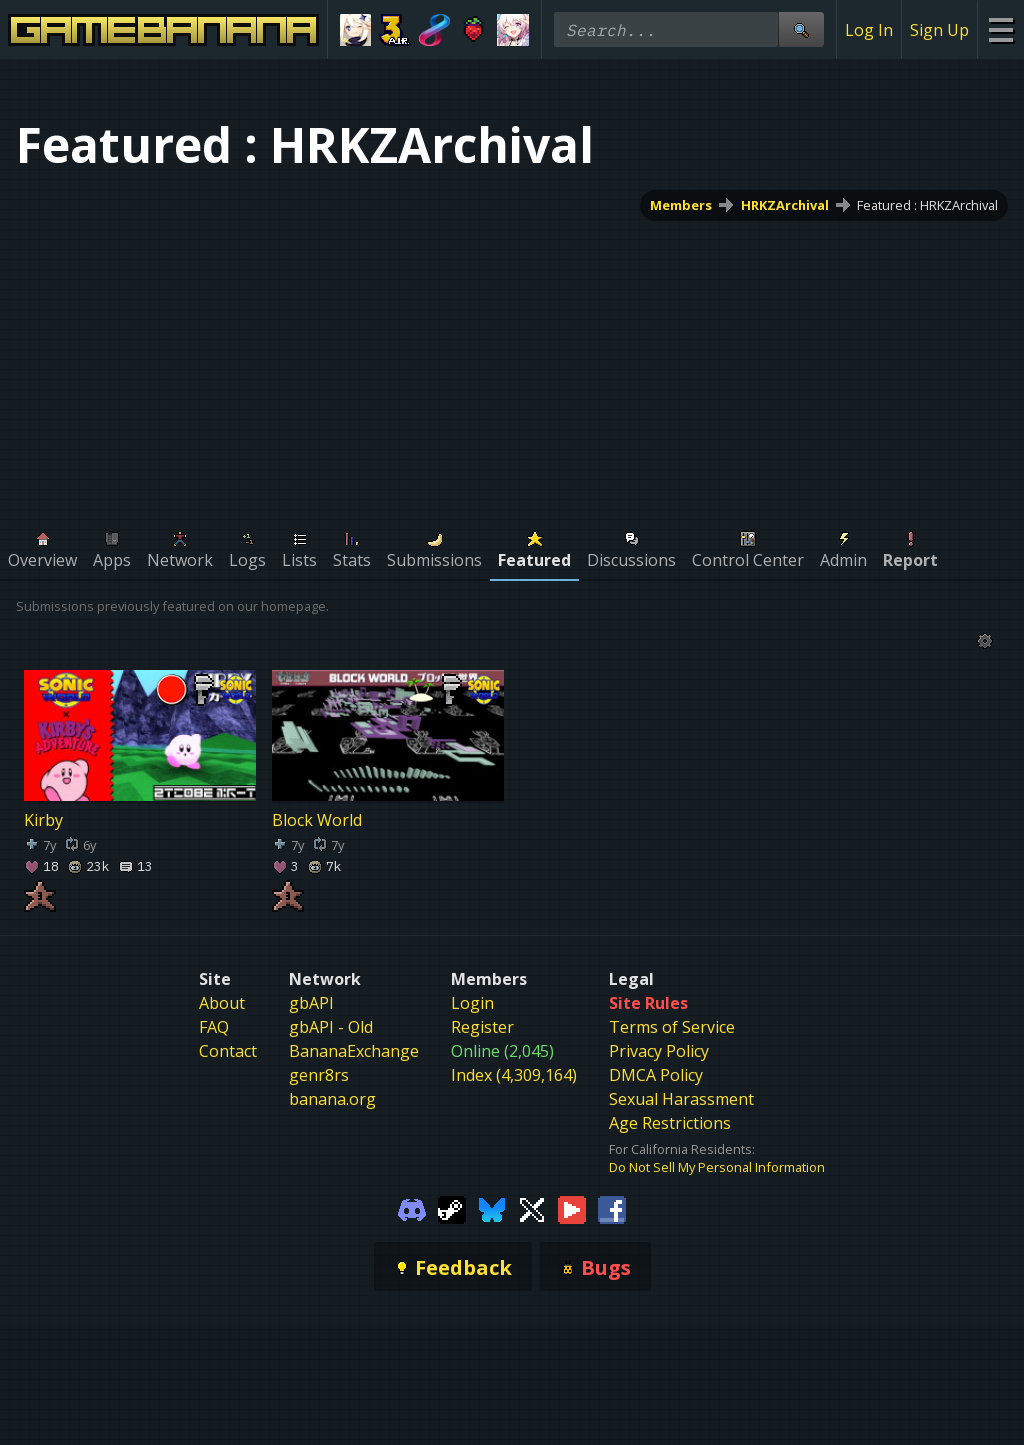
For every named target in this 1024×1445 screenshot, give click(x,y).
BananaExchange (354, 1051)
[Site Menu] (1000, 29)
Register (482, 1027)
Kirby (43, 819)
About (222, 1003)
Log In (869, 30)
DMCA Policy (656, 1075)
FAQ (214, 1027)
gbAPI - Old (331, 1027)
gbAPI (311, 1003)
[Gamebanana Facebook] (612, 1208)
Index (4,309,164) (514, 1075)
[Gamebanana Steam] (452, 1208)
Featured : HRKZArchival (927, 205)
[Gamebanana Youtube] (572, 1208)
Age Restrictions (670, 1123)
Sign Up (939, 30)
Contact (228, 1051)
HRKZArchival (785, 205)
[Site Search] (801, 29)
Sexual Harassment (681, 1099)
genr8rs (319, 1075)
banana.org (332, 1099)
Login (472, 1003)
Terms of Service (672, 1027)
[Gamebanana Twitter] (532, 1208)
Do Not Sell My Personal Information (717, 1167)
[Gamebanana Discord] (412, 1208)
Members (681, 205)
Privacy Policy (659, 1051)
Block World (317, 819)
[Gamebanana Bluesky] (492, 1208)
